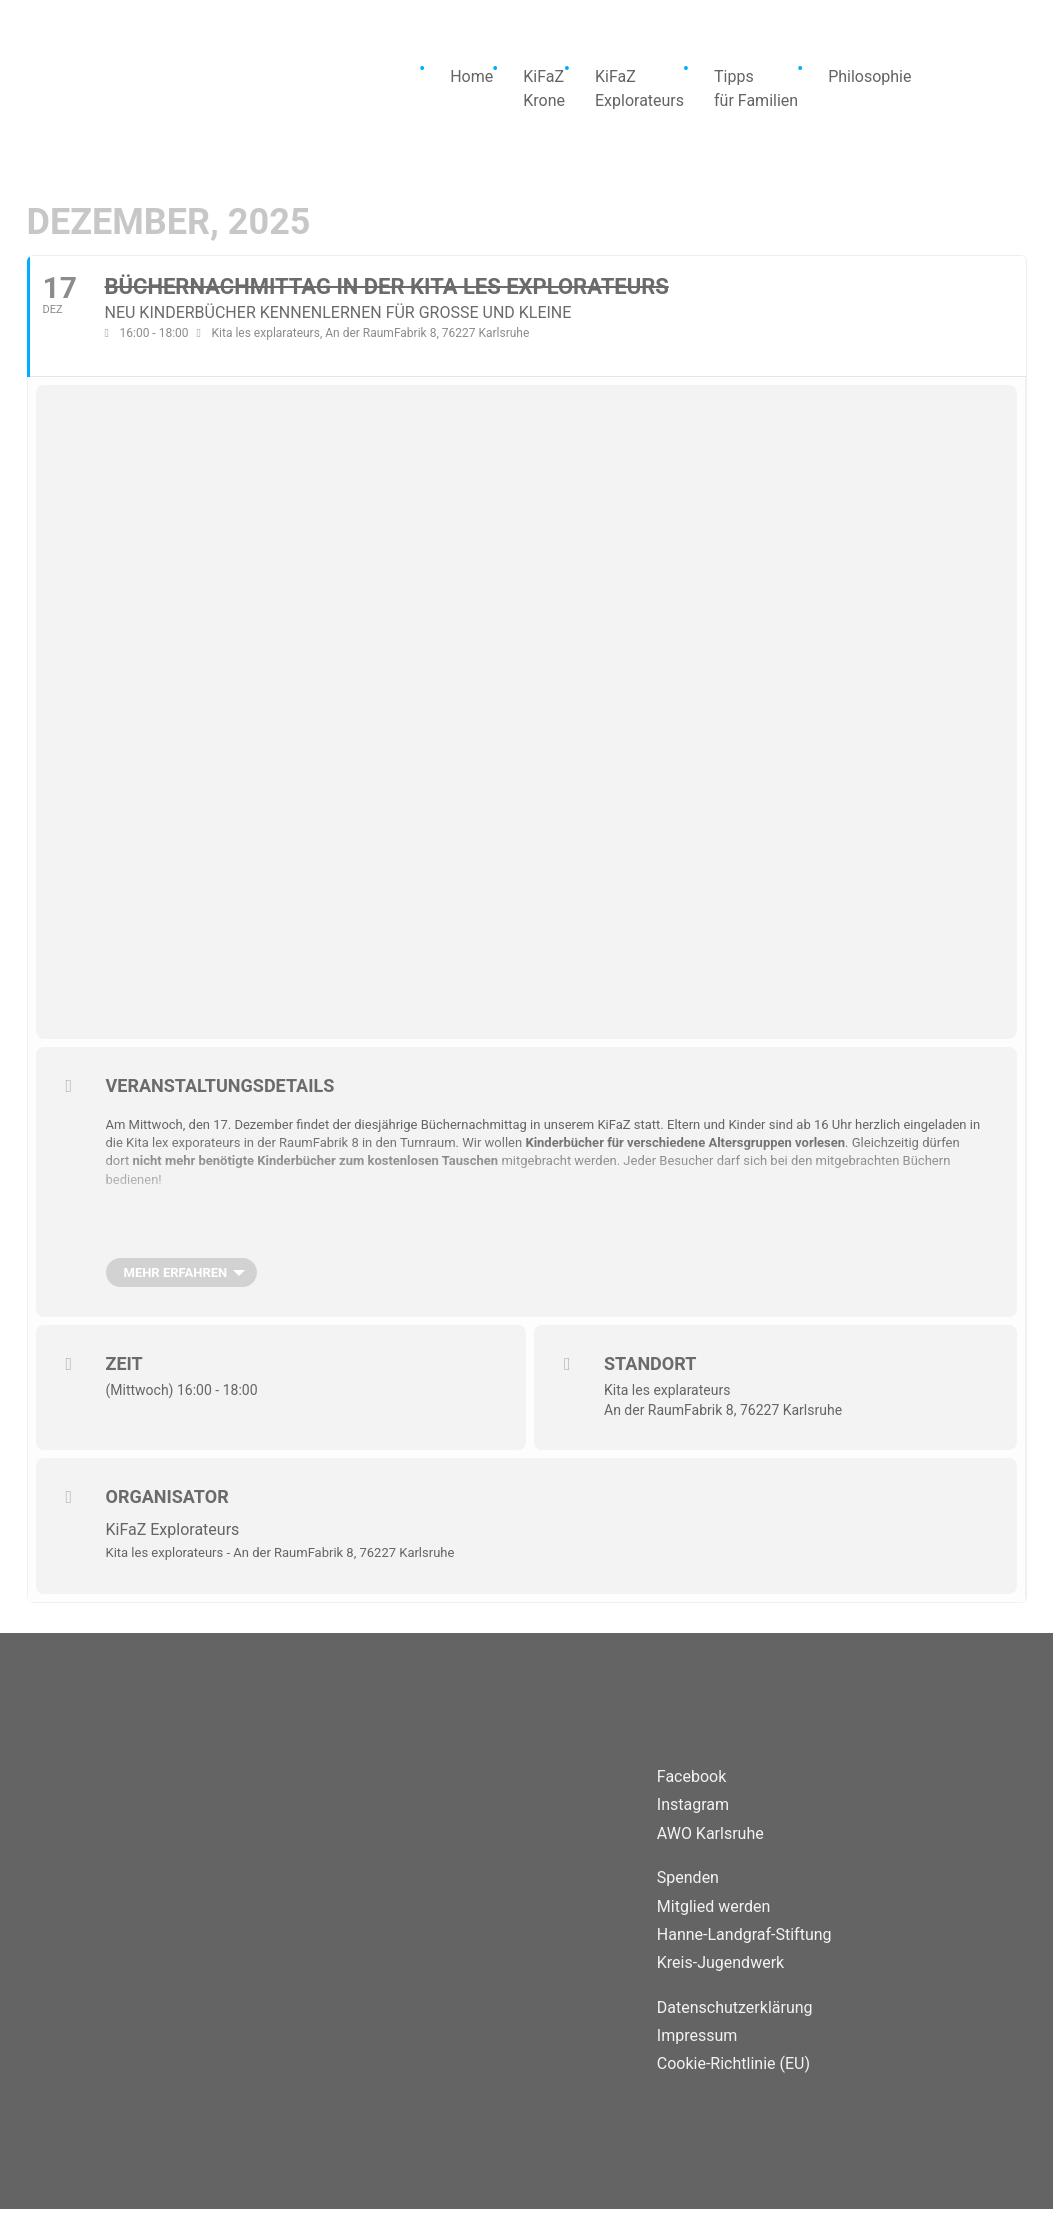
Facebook (691, 1776)
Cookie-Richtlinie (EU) (733, 2063)
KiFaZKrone (544, 88)
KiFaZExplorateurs (639, 88)
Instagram (693, 1804)
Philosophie (869, 76)
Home (471, 76)
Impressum (697, 2035)
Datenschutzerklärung (735, 2007)
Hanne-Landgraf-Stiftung (744, 1934)
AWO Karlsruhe (710, 1833)
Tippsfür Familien (756, 88)
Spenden (688, 1877)
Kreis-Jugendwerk (720, 1962)
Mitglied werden (713, 1906)
